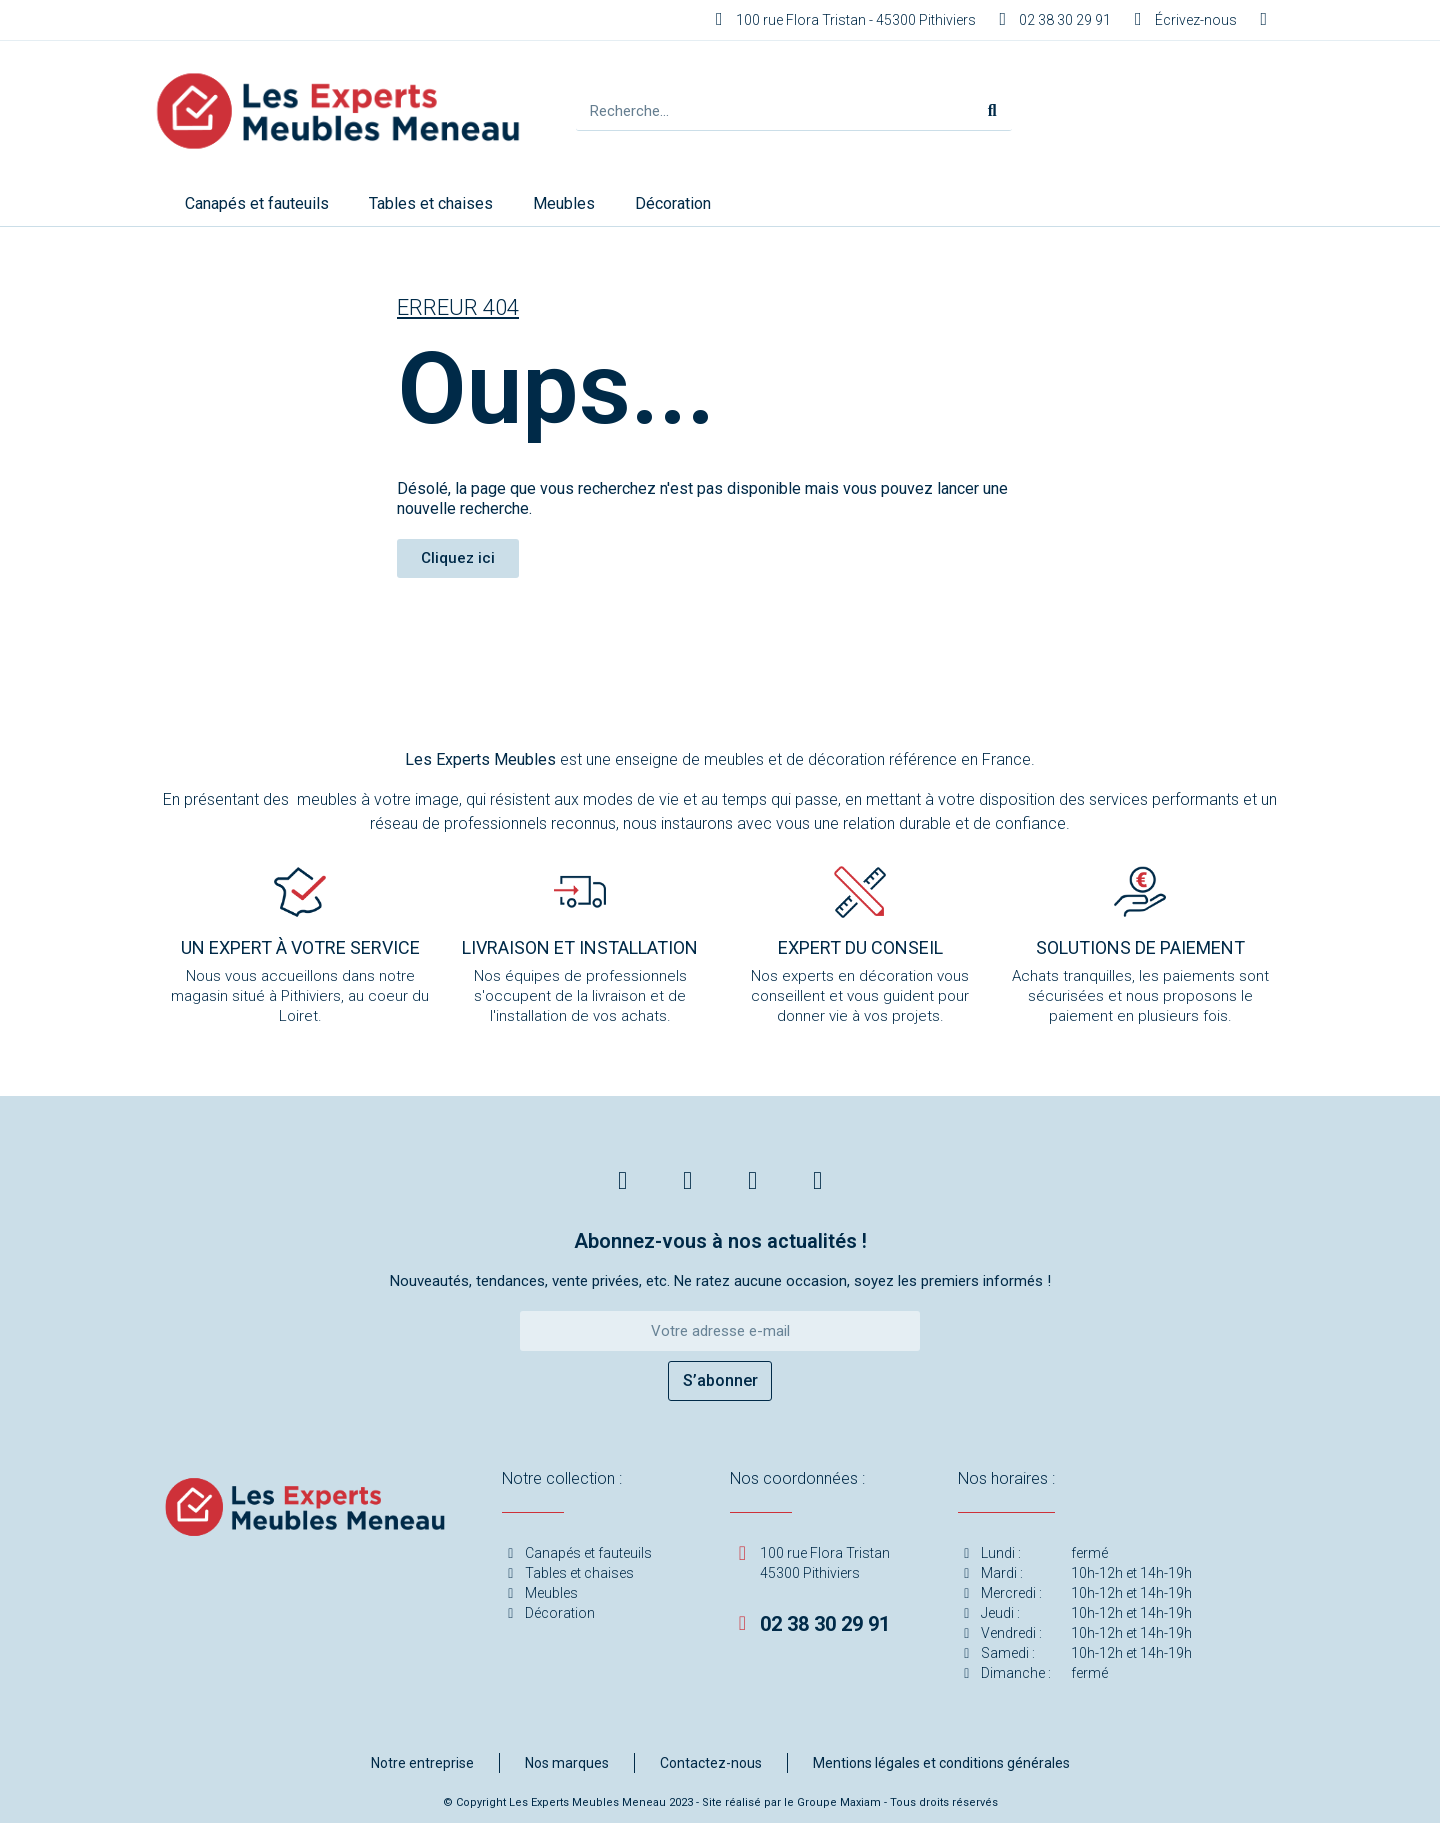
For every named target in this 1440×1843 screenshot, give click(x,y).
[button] (458, 558)
